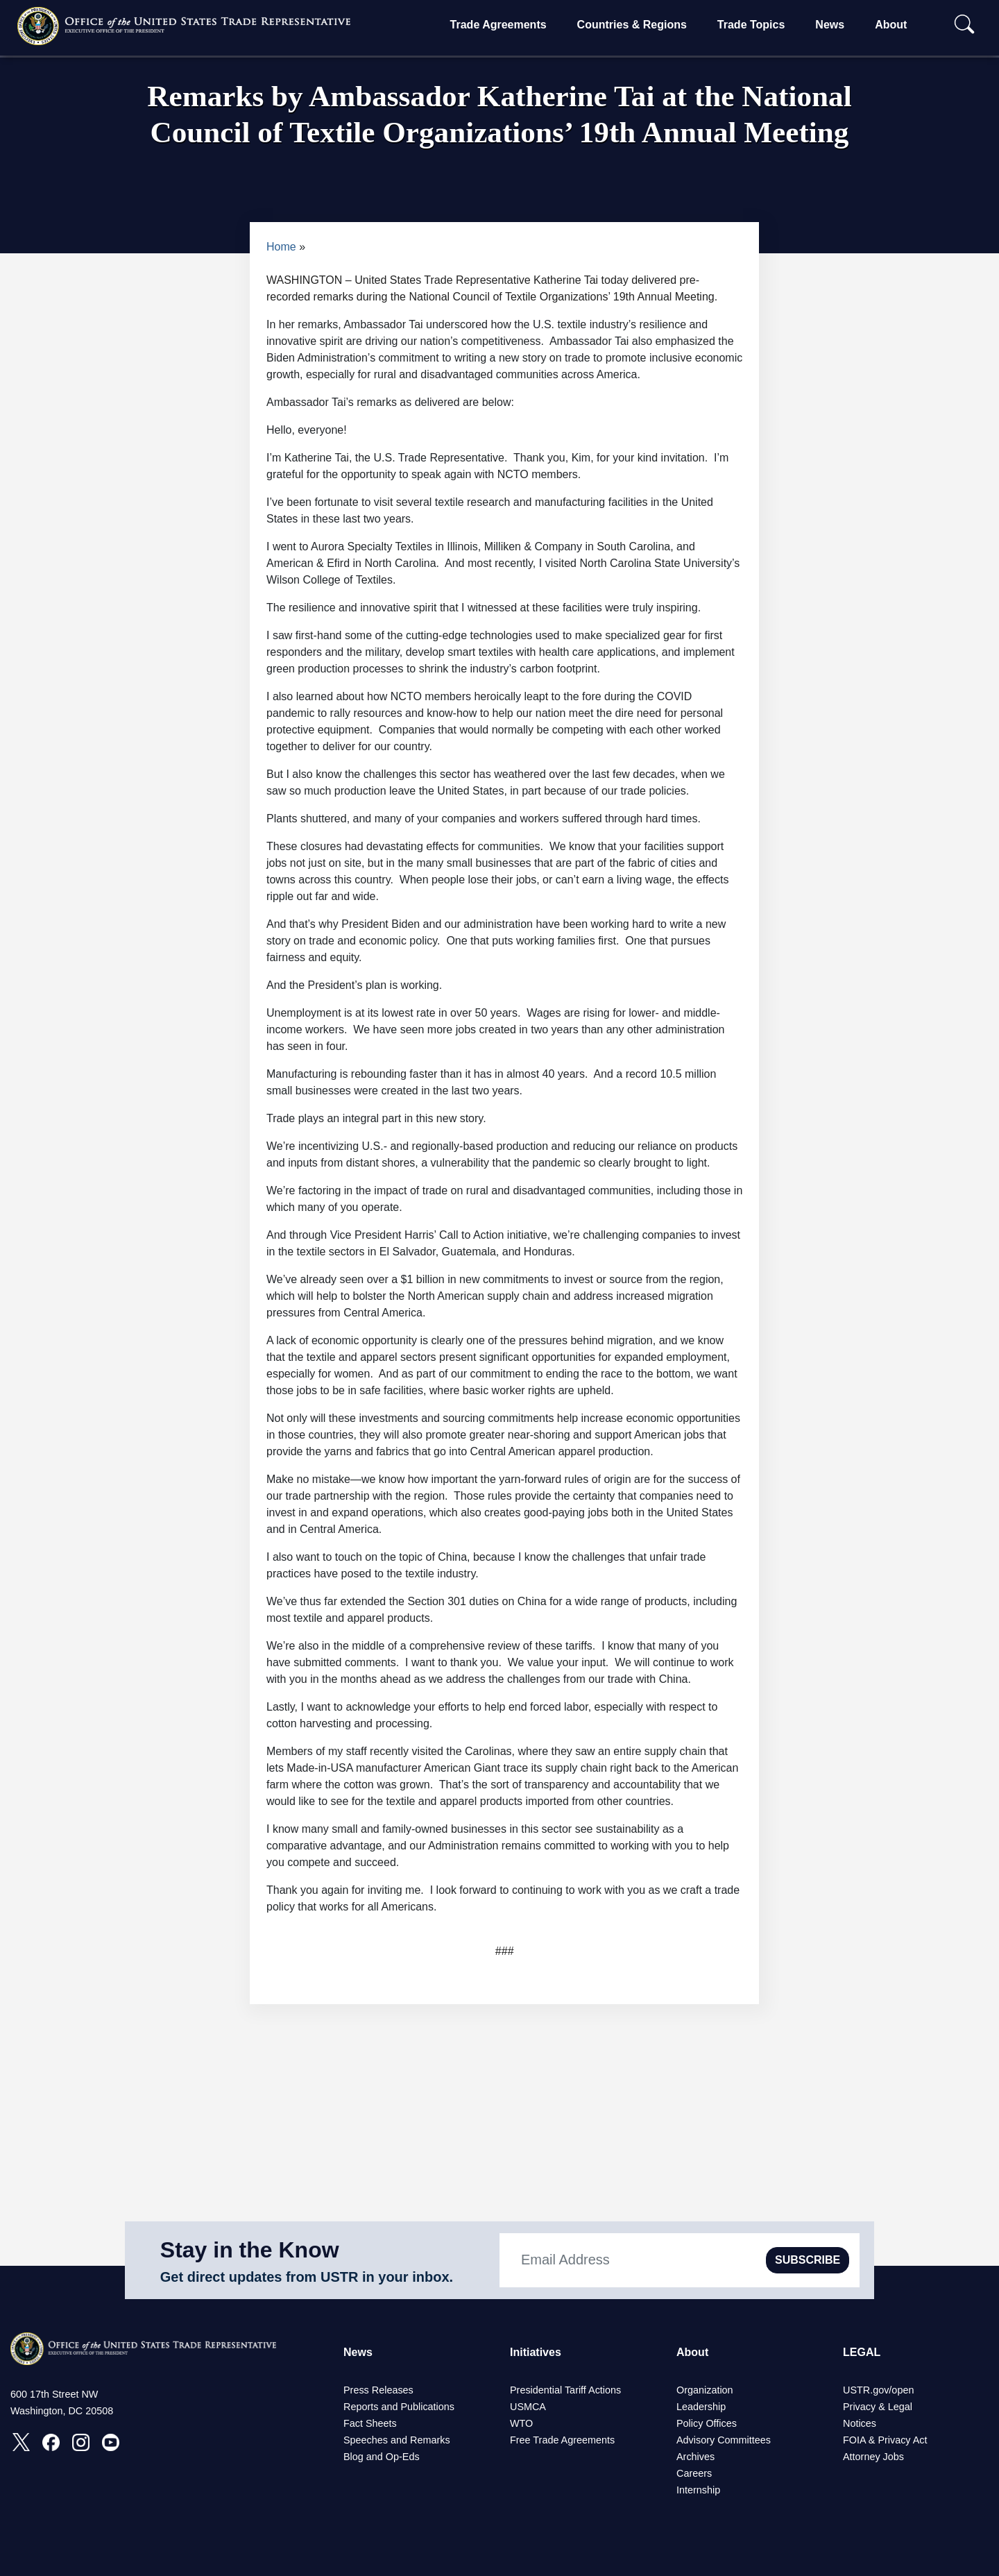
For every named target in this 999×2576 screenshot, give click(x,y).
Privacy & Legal (877, 2406)
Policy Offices (706, 2423)
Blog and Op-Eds (381, 2456)
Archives (695, 2456)
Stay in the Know (249, 2249)
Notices (859, 2423)
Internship (698, 2490)
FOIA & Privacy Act (885, 2440)
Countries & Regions (632, 25)
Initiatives (535, 2352)
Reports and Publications (398, 2406)
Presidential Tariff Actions (565, 2390)
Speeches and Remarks (396, 2440)
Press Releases (378, 2390)
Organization (704, 2390)
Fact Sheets (370, 2423)
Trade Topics (751, 25)
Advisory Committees (723, 2440)
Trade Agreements (498, 25)
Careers (694, 2473)
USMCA (528, 2406)
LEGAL (861, 2352)
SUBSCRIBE (807, 2260)
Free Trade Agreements (562, 2440)
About (891, 25)
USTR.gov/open (878, 2390)
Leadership (701, 2406)
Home (281, 247)
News (829, 25)
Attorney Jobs (873, 2456)
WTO (521, 2423)
